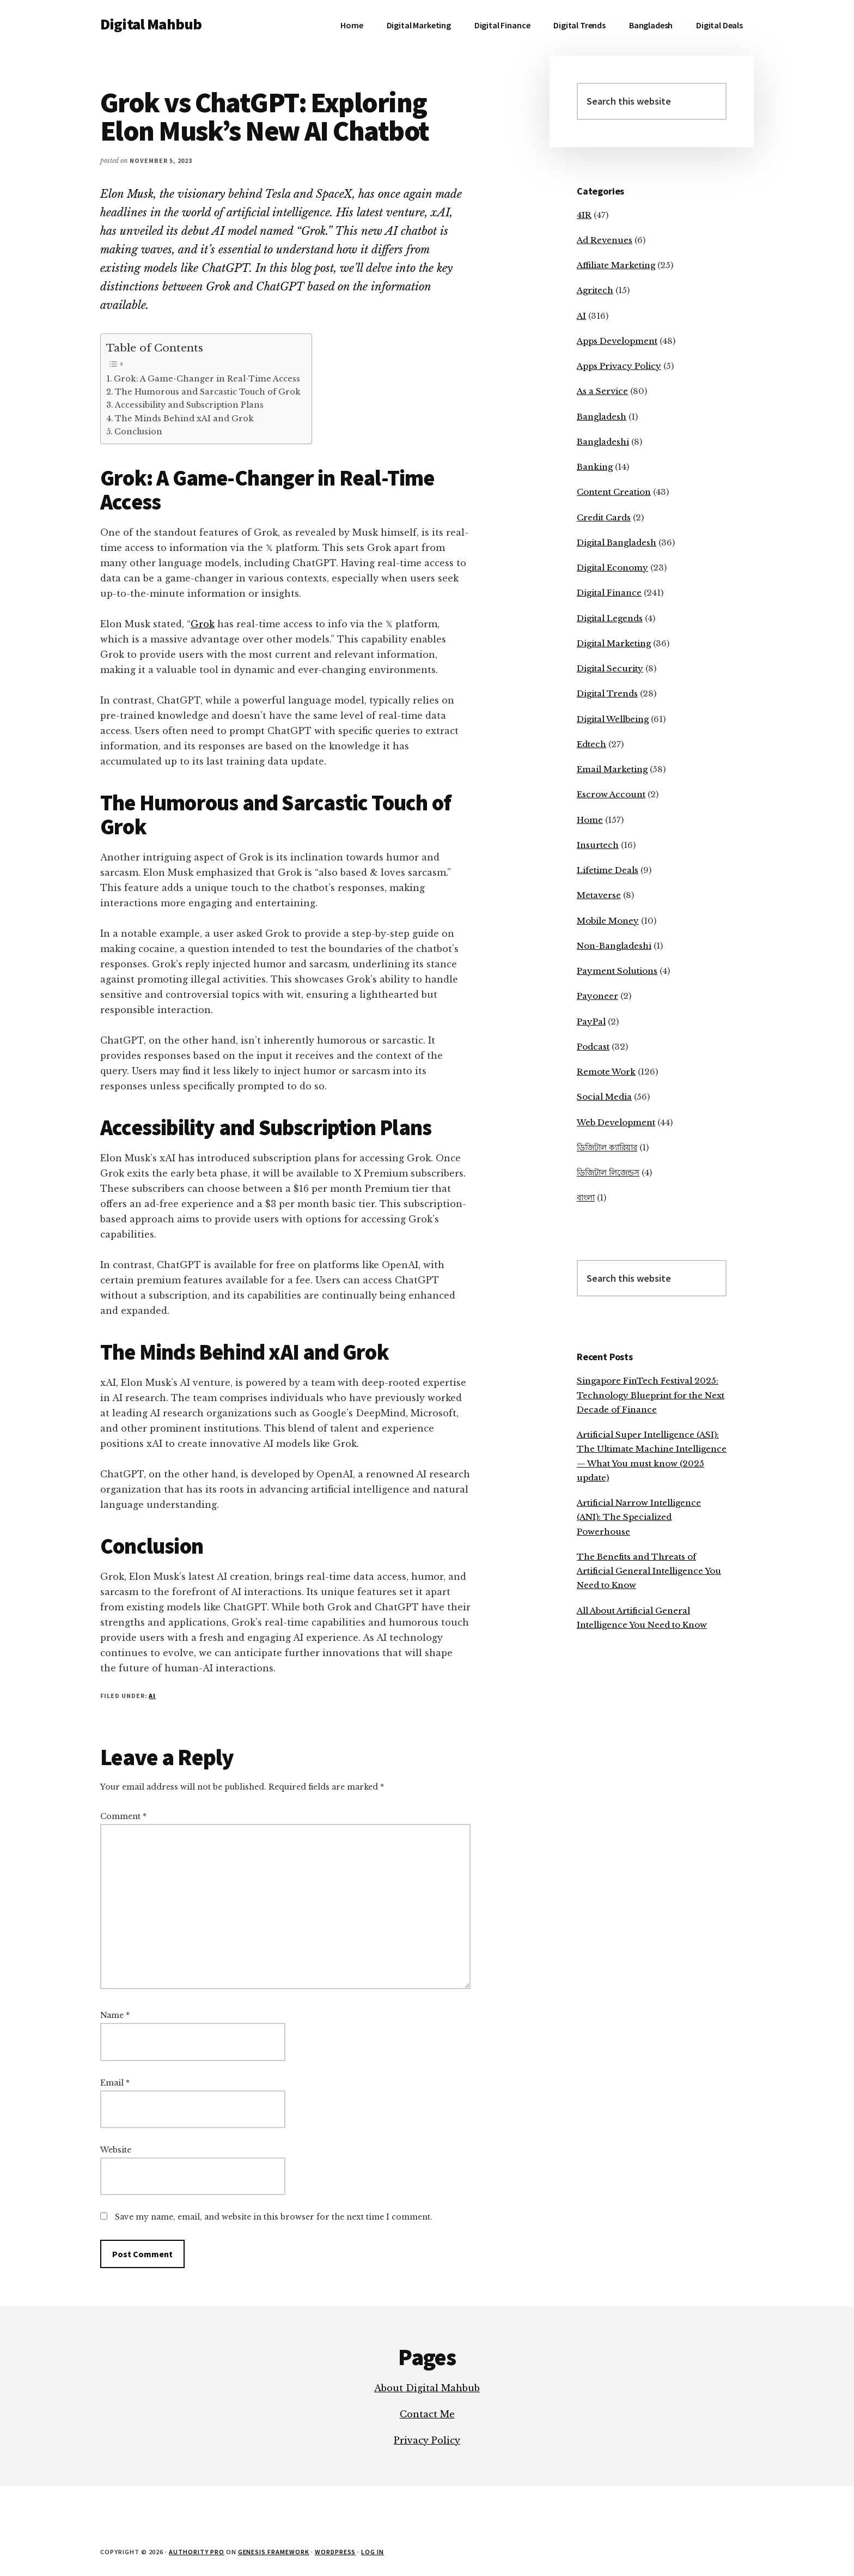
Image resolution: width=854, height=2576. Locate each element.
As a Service (602, 391)
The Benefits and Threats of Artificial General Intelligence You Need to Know (649, 1571)
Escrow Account (611, 794)
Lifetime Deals (607, 870)
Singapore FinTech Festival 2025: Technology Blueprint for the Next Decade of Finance (650, 1395)
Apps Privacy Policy (619, 366)
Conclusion (138, 432)
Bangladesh (601, 416)
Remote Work (606, 1071)
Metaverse (599, 895)
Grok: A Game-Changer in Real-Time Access (207, 379)
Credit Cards (604, 517)
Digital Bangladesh (616, 542)
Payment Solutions (617, 971)
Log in (372, 2552)
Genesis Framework (273, 2552)
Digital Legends (610, 618)
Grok (203, 624)
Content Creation (614, 492)
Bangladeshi (603, 442)
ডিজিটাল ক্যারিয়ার (607, 1147)
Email (115, 2083)
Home (590, 820)
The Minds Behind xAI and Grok (184, 418)
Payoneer (597, 996)
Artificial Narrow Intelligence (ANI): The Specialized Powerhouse (639, 1517)
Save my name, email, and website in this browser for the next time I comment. (273, 2217)
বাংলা (586, 1197)
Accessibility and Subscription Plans (189, 405)
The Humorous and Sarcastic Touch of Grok (208, 392)
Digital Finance (609, 592)
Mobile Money (608, 921)
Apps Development (617, 341)
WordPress (335, 2552)
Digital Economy (612, 567)
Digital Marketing (614, 643)
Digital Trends (607, 693)
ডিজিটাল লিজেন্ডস (608, 1172)
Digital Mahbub (151, 24)
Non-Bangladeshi (614, 946)
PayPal (591, 1021)
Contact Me (427, 2414)
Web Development (616, 1122)
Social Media (604, 1097)
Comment (123, 1816)
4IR (584, 215)
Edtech (591, 744)
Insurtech (598, 845)
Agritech (595, 290)
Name (115, 2015)
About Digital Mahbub (427, 2388)
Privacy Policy (427, 2440)
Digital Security (610, 668)
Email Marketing (612, 769)
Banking (595, 467)
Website (115, 2150)
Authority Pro (196, 2552)
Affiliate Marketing (616, 265)
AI (152, 1696)
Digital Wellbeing (613, 719)
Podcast (593, 1046)
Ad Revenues (604, 240)
